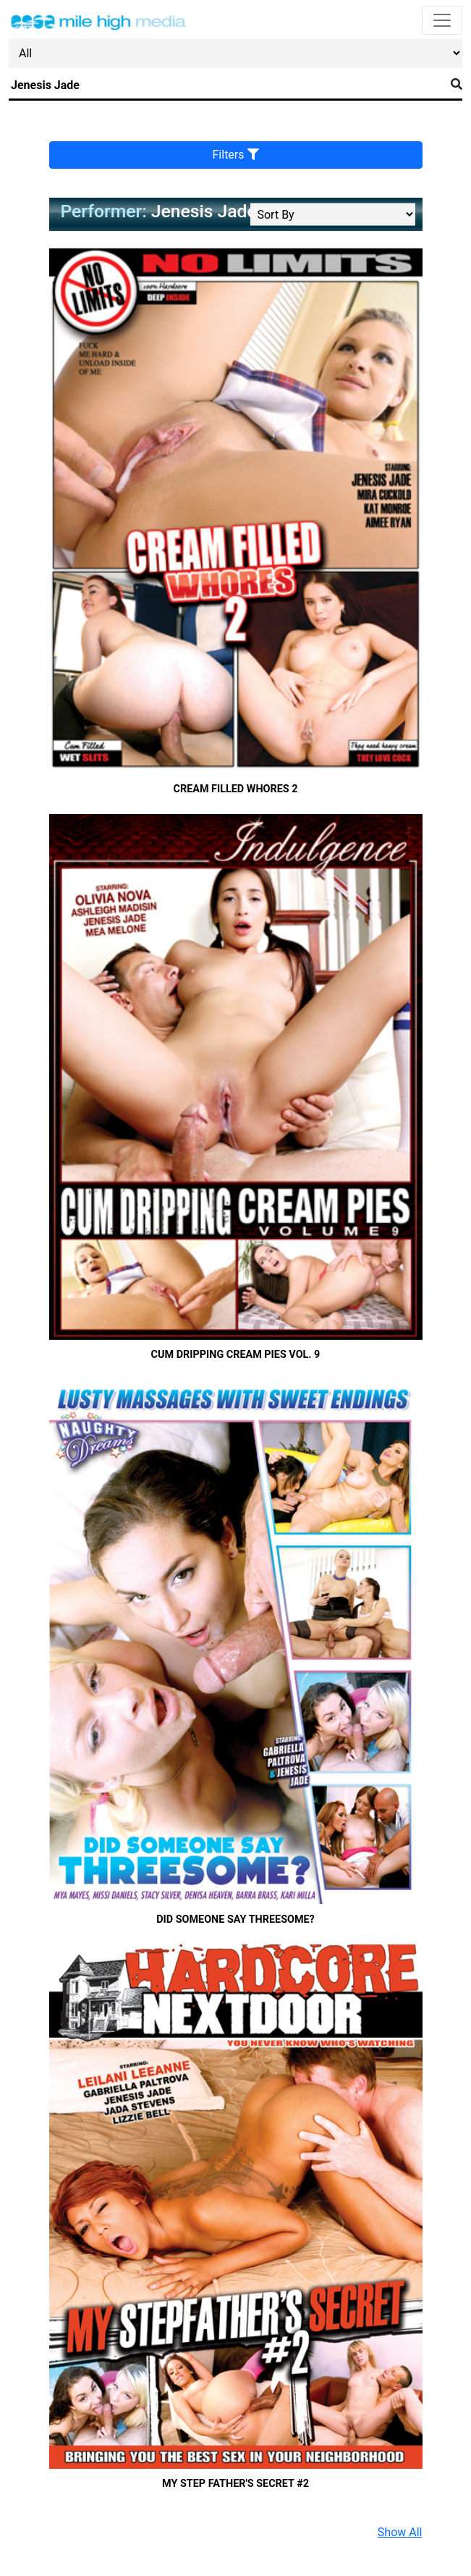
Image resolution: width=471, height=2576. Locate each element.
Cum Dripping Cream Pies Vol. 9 (236, 1354)
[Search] (227, 85)
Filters (236, 154)
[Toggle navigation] (442, 20)
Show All (400, 2532)
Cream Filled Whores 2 (236, 789)
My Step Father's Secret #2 (235, 2484)
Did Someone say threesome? (235, 1919)
